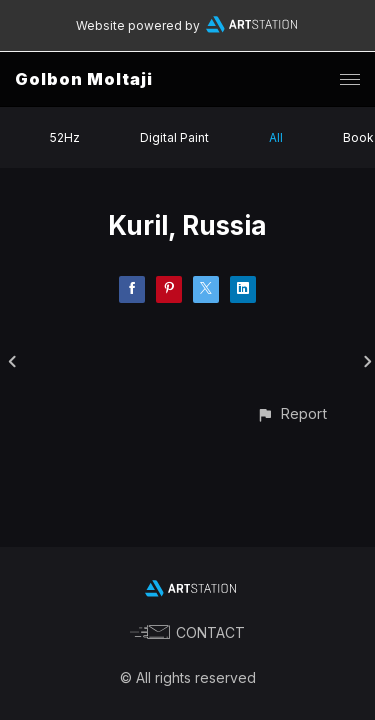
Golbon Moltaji (84, 79)
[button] (291, 413)
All (276, 137)
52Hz (65, 137)
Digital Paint (174, 137)
